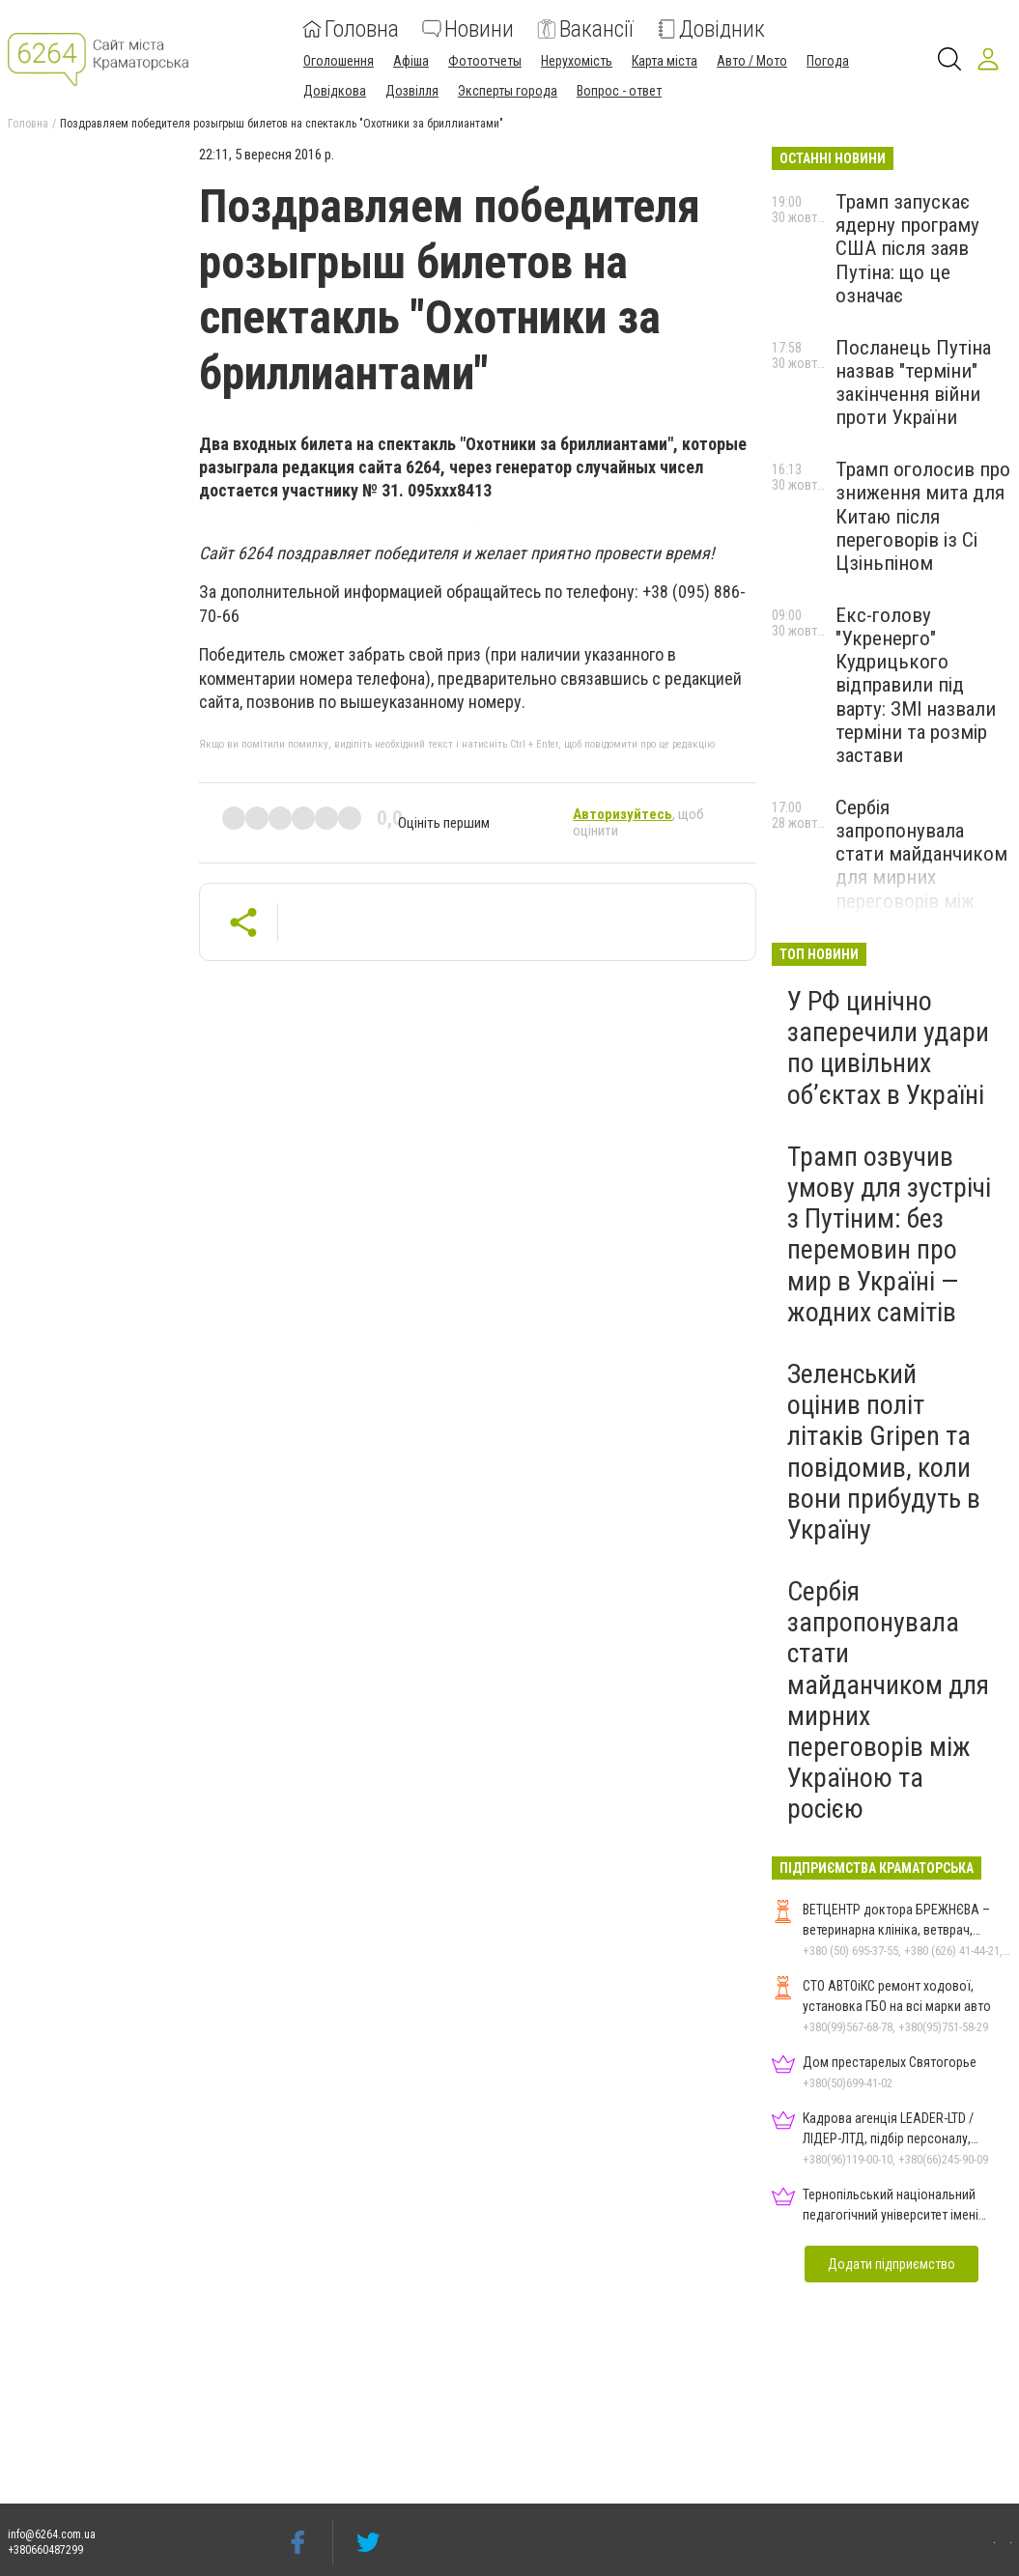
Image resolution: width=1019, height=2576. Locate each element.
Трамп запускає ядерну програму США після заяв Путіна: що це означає (907, 248)
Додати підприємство (891, 2264)
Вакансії (585, 29)
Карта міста (664, 61)
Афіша (411, 61)
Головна (350, 29)
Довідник (711, 29)
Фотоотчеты (485, 61)
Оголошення (338, 61)
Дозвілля (412, 91)
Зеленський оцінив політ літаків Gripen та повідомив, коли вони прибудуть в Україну (883, 1451)
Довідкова (334, 91)
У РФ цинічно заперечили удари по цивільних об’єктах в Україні (888, 1048)
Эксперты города (507, 91)
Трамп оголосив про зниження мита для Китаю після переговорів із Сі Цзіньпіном (922, 516)
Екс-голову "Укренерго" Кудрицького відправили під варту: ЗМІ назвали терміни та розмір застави (915, 685)
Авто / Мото (752, 61)
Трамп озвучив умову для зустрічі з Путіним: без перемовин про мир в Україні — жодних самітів (889, 1234)
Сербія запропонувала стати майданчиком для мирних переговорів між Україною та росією (921, 866)
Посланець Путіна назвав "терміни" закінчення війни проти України (913, 382)
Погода (828, 61)
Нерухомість (576, 61)
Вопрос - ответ (619, 91)
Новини (468, 29)
